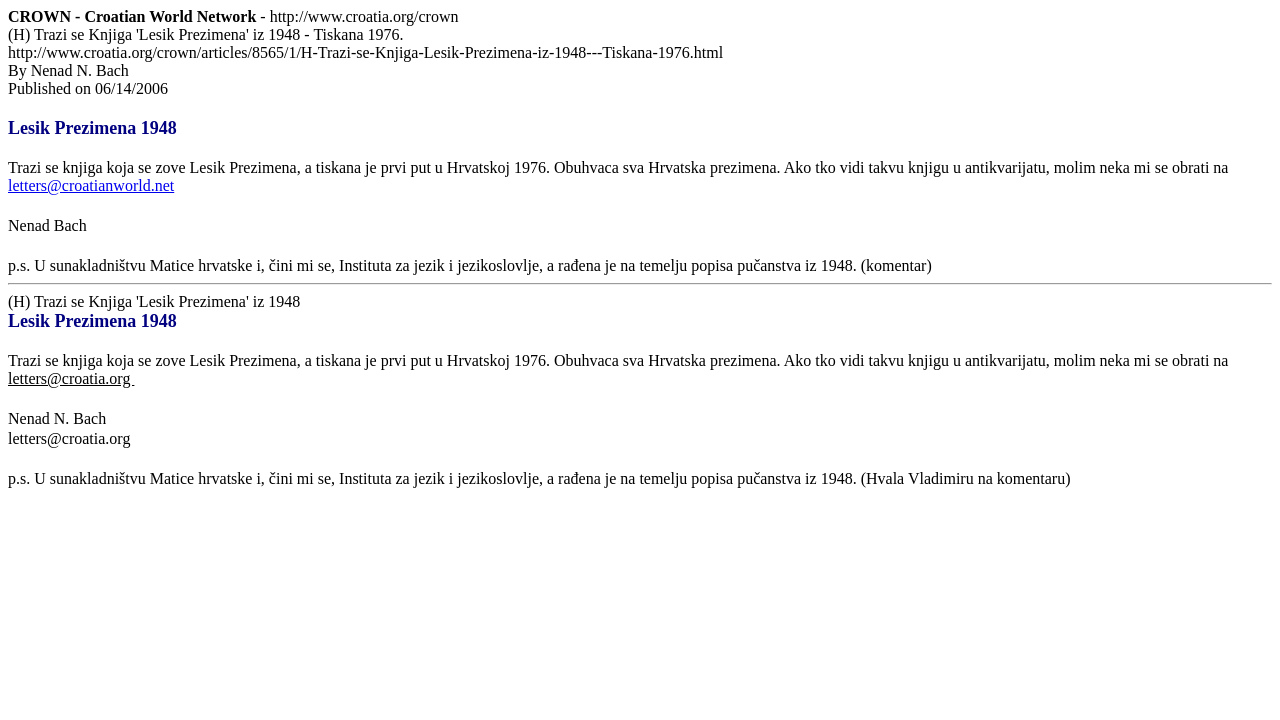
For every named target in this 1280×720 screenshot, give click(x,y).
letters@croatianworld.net (91, 185)
